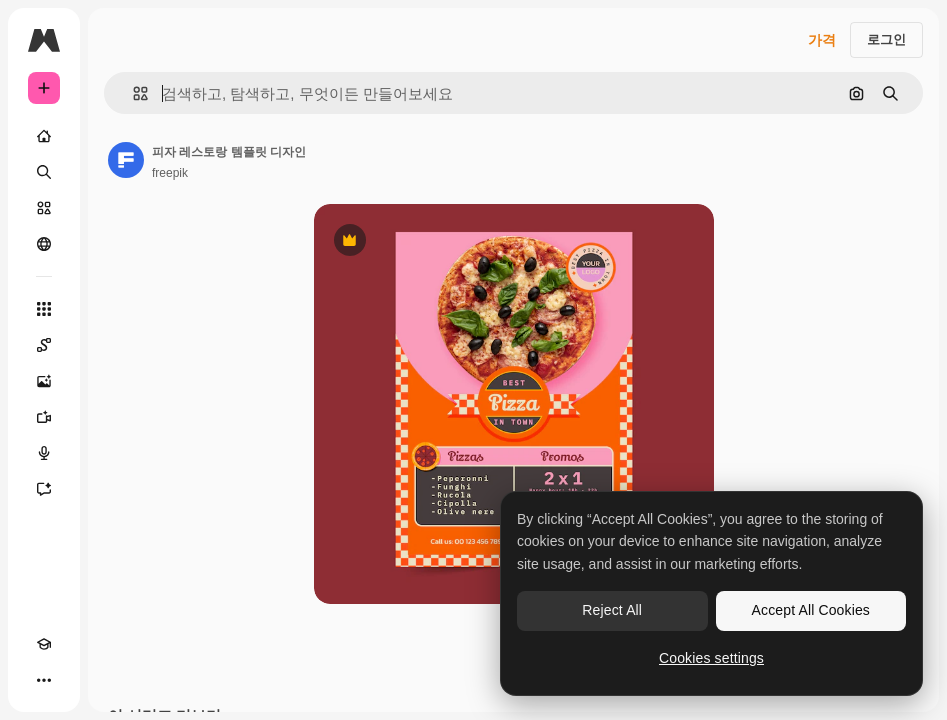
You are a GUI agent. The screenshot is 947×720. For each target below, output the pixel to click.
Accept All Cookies (811, 610)
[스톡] (44, 208)
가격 (822, 40)
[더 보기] (44, 680)
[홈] (44, 136)
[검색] (44, 172)
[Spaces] (44, 345)
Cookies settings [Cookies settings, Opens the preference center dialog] (711, 658)
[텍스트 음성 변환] (44, 453)
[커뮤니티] (44, 244)
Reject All (612, 610)
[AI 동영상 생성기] (44, 417)
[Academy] (44, 644)
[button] (132, 93)
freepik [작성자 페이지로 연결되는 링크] (170, 173)
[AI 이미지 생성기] (44, 381)
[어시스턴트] (44, 489)
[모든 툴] (44, 309)
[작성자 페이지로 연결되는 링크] (126, 160)
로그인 (886, 39)
